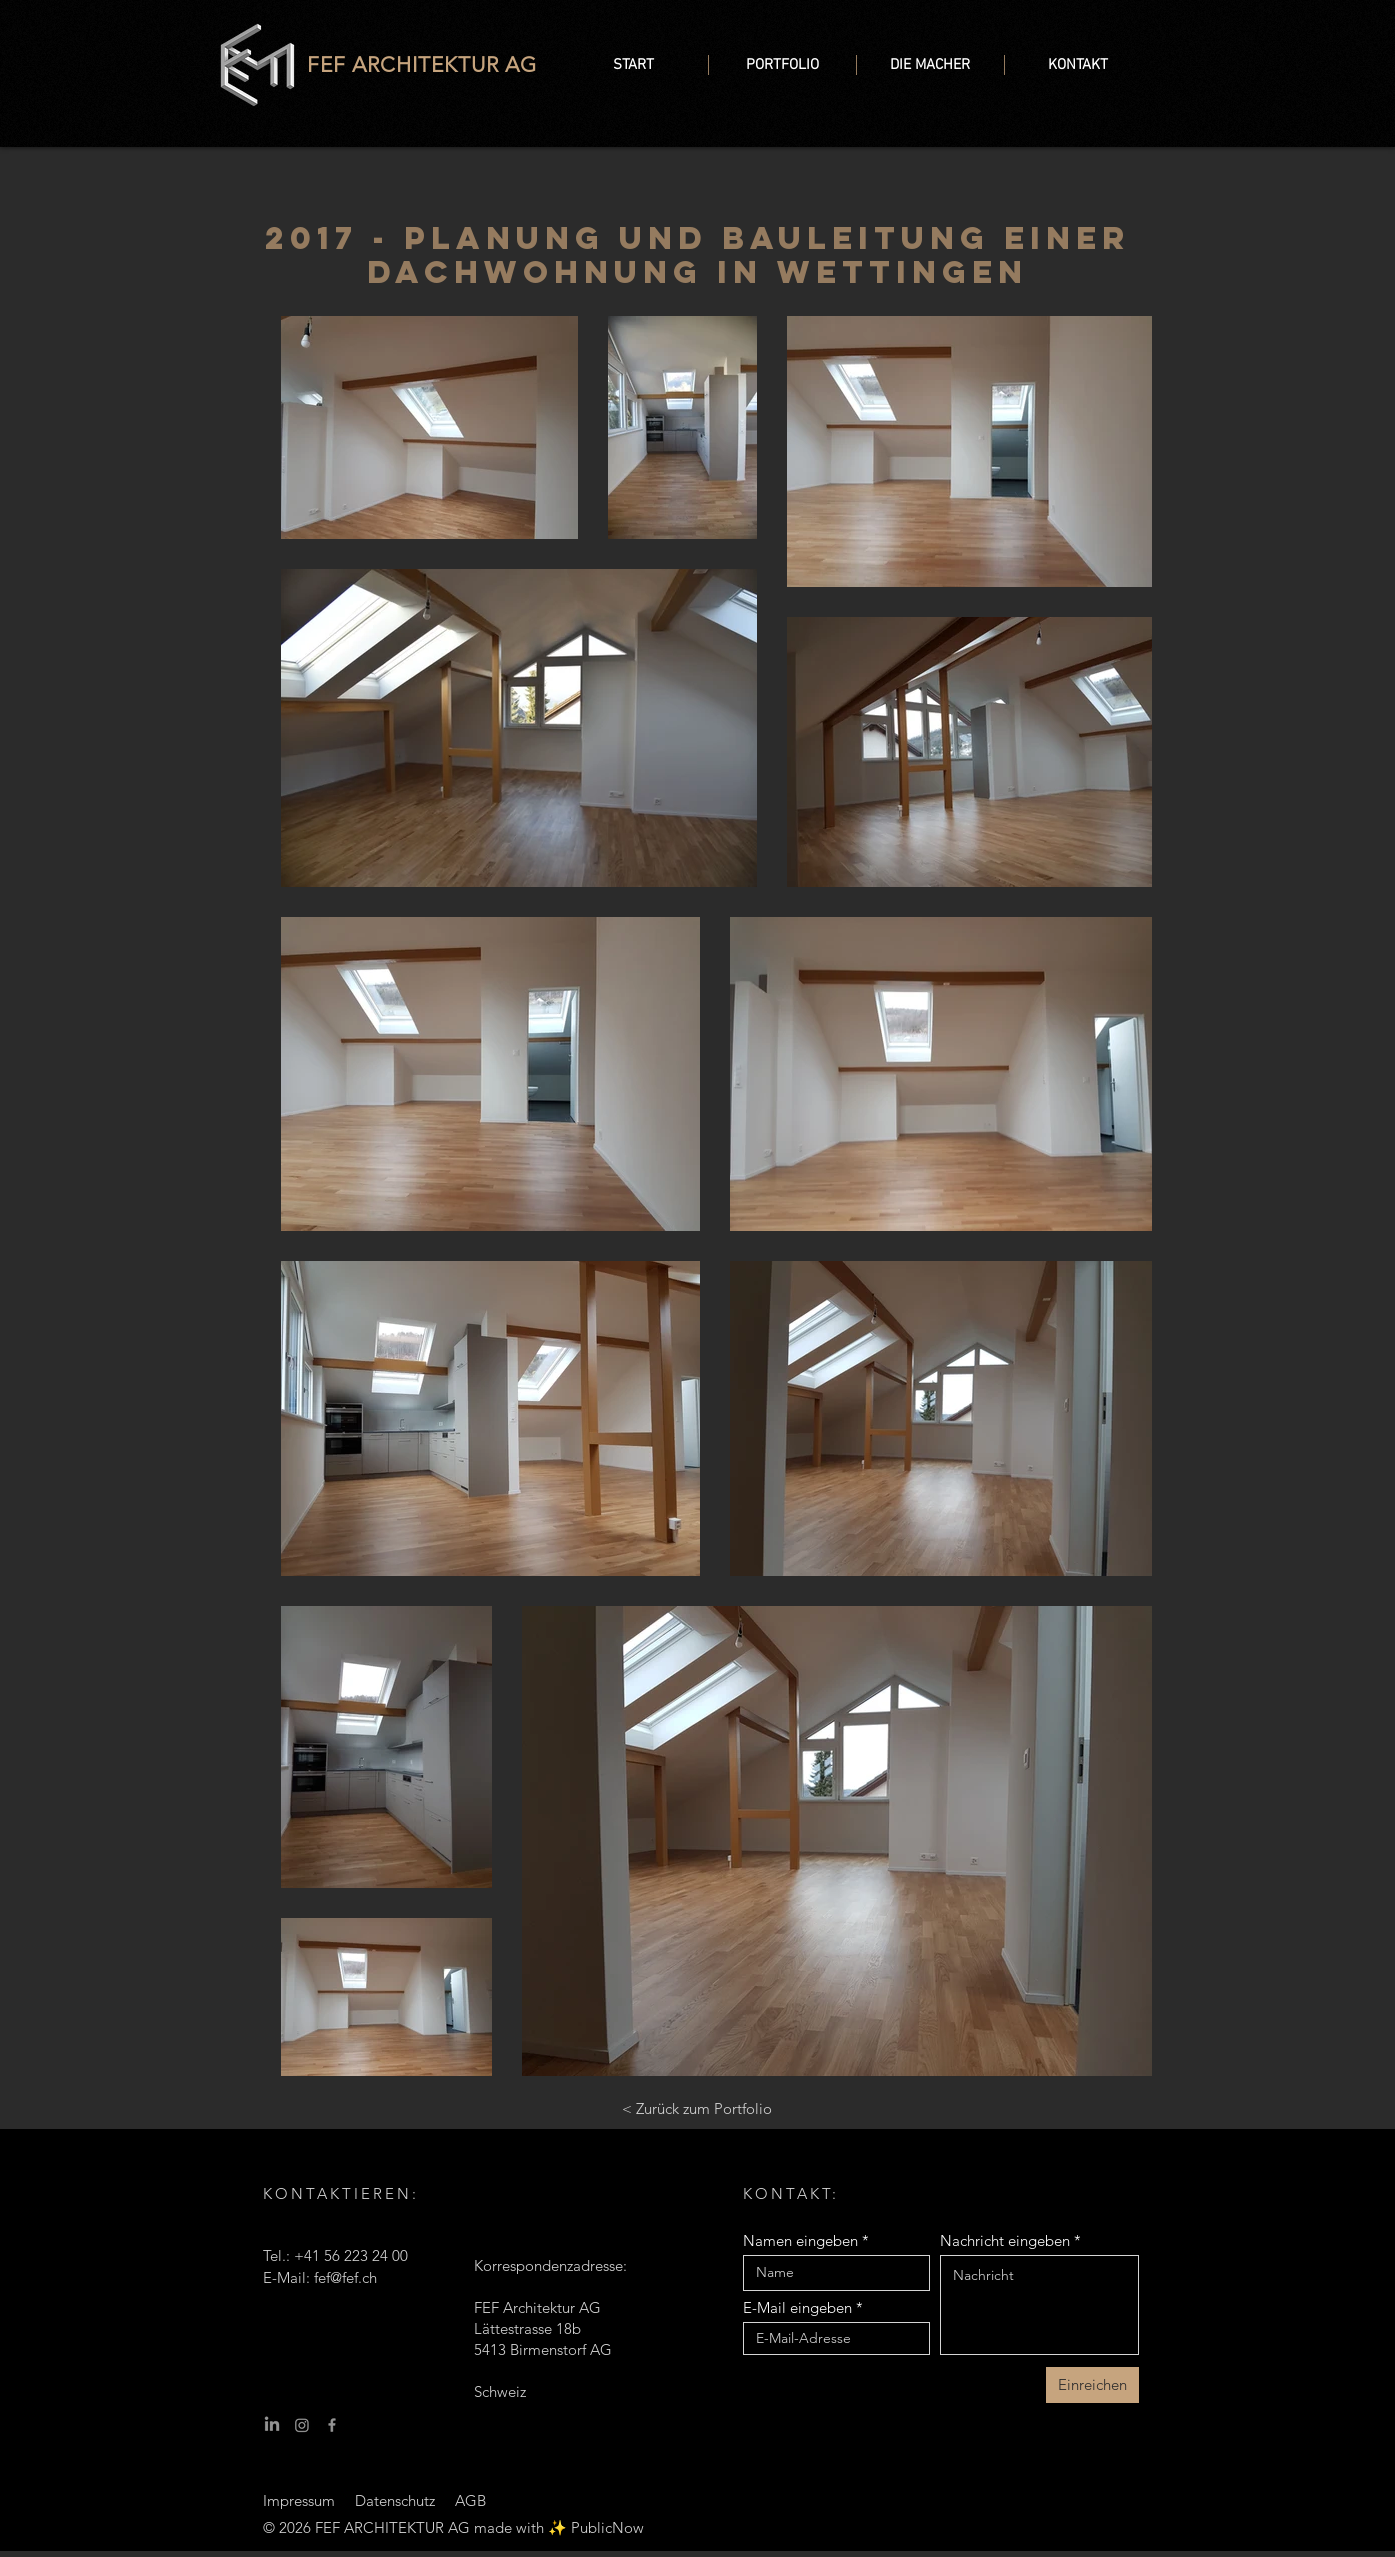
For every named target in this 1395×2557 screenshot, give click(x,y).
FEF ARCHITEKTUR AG (422, 64)
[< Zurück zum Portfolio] (697, 2109)
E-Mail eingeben (797, 2307)
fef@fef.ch (345, 2277)
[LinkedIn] (272, 2425)
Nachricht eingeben (1005, 2240)
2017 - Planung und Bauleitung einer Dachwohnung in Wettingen (697, 255)
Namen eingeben (800, 2240)
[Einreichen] (1092, 2385)
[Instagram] (302, 2425)
